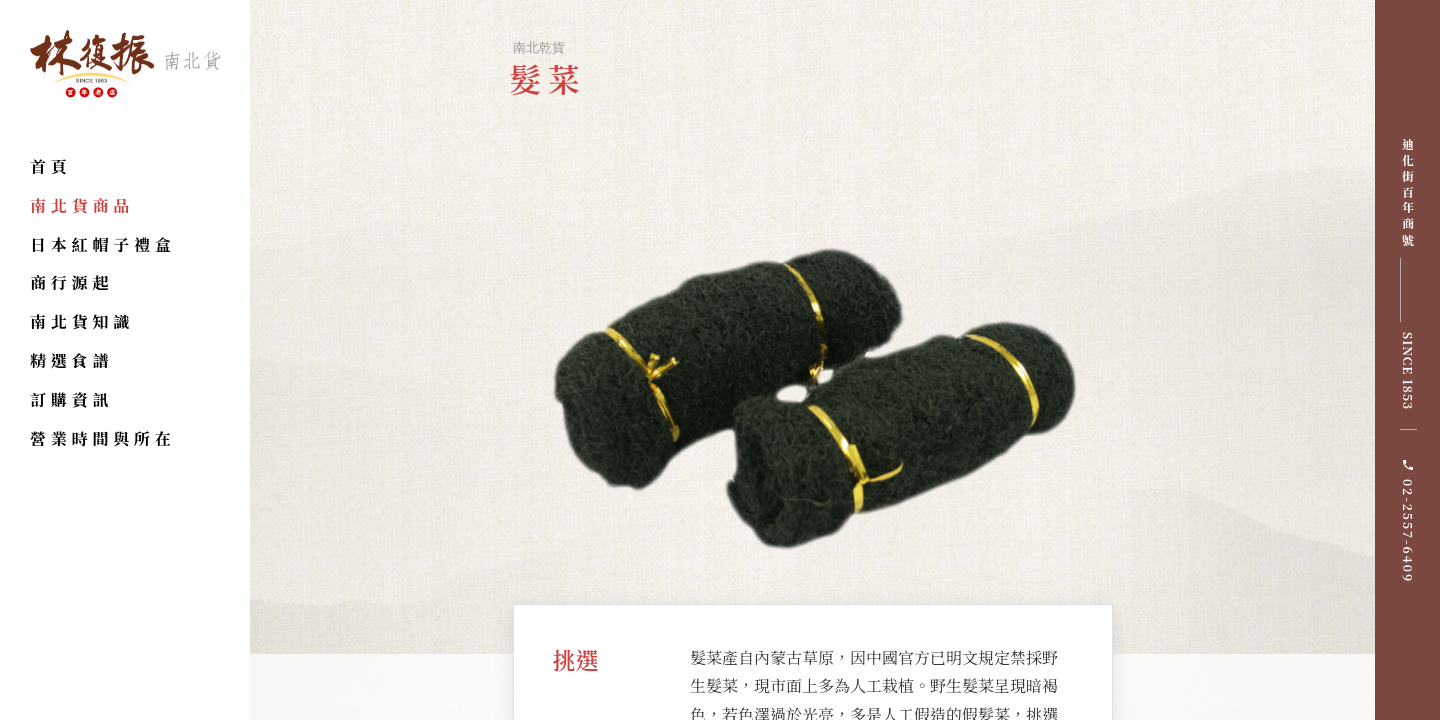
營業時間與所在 (103, 438)
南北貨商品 (82, 205)
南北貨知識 (82, 321)
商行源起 (71, 282)
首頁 (51, 166)
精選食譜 (71, 360)
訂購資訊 (71, 399)
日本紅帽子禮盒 (103, 244)
